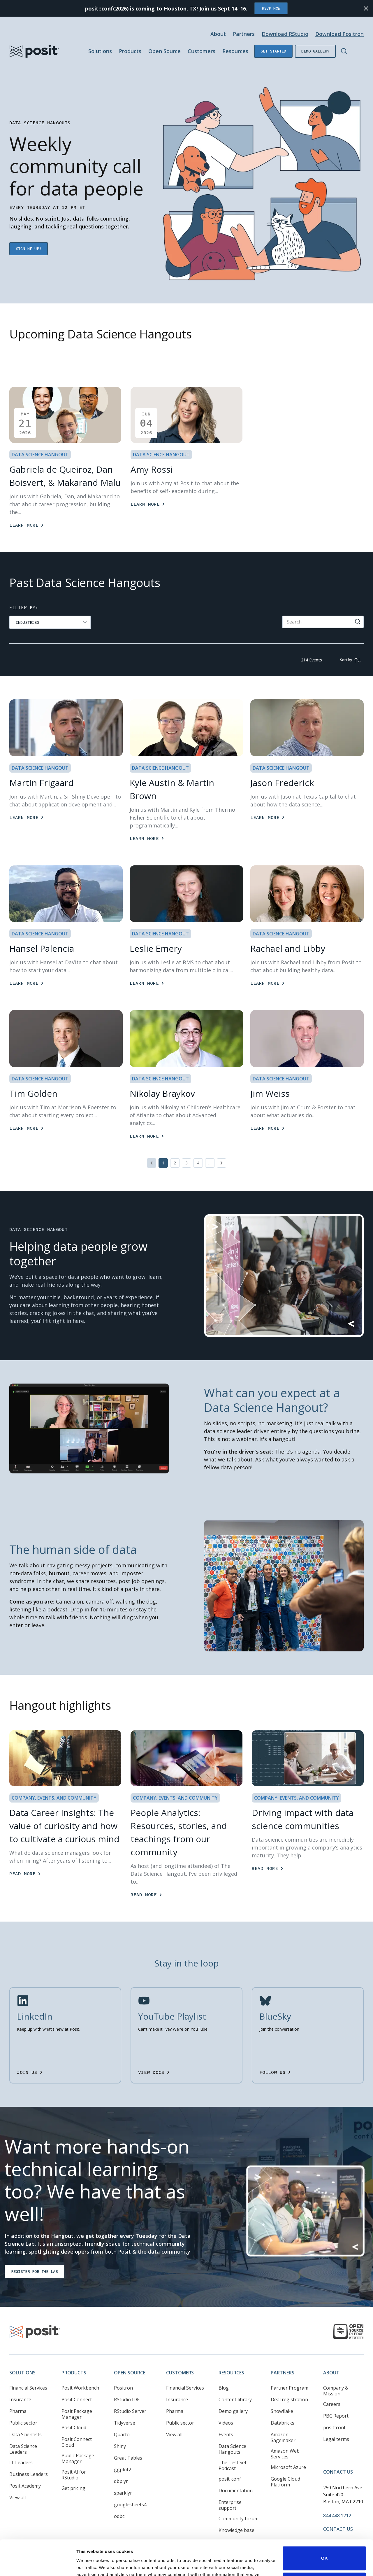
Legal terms (336, 2420)
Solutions (22, 2353)
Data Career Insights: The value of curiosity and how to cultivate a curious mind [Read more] (64, 1826)
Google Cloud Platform (285, 2462)
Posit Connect (76, 2380)
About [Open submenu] (218, 33)
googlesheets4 (130, 2485)
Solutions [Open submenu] (100, 51)
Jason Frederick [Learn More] (282, 783)
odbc (119, 2497)
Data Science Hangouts (232, 2429)
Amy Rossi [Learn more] (152, 469)
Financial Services (28, 2368)
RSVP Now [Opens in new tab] (271, 8)
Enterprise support (230, 2485)
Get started (273, 51)
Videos (226, 2403)
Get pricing (73, 2469)
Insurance (20, 2380)
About (331, 2353)
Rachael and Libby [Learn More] (287, 948)
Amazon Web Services (285, 2434)
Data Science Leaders (23, 2429)
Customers (180, 2353)
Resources (231, 2353)
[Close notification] (366, 8)
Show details (89, 2564)
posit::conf (230, 2459)
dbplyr (121, 2462)
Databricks (282, 2403)
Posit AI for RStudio (73, 2455)
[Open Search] (344, 51)
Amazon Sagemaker (283, 2418)
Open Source (129, 2353)
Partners (282, 2353)
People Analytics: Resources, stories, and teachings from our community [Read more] (179, 1832)
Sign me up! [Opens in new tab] (28, 248)
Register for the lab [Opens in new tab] (34, 2251)
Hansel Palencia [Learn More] (41, 948)
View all (17, 2478)
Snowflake (282, 2392)
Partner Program (289, 2368)
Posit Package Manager (76, 2394)
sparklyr (123, 2473)
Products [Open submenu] (130, 51)
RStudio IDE (127, 2380)
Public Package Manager (77, 2439)
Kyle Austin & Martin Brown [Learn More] (172, 789)
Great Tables (128, 2438)
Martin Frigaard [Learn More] (41, 783)
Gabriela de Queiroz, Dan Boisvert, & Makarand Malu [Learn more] (65, 475)
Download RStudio (285, 33)
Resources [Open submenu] (235, 51)
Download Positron (339, 33)
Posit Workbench (80, 2368)
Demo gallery (315, 51)
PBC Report (336, 2396)
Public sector (23, 2403)
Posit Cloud (73, 2408)
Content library (235, 2380)
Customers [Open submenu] (201, 51)
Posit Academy (25, 2466)
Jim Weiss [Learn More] (270, 1093)
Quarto (122, 2415)
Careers (331, 2385)
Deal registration (289, 2380)
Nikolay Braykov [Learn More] (162, 1093)
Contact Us (338, 2452)
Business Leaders (28, 2455)
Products (73, 2353)
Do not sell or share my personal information (324, 2551)
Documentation (236, 2471)
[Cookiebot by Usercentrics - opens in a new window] (37, 2564)
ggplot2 (122, 2450)
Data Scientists (25, 2415)
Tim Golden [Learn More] (33, 1093)
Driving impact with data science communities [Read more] (302, 1819)
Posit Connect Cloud (76, 2422)
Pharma (18, 2392)
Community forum (238, 2499)
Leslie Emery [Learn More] (156, 948)
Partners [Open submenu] (244, 33)
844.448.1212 (337, 2496)
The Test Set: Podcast (233, 2446)
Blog (224, 2368)
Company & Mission (335, 2371)
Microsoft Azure (288, 2448)
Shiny (120, 2427)
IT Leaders (21, 2443)
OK (324, 2525)
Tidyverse (124, 2403)
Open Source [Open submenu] (164, 51)
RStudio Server (130, 2392)
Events (226, 2415)
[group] (50, 622)
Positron (123, 2368)
